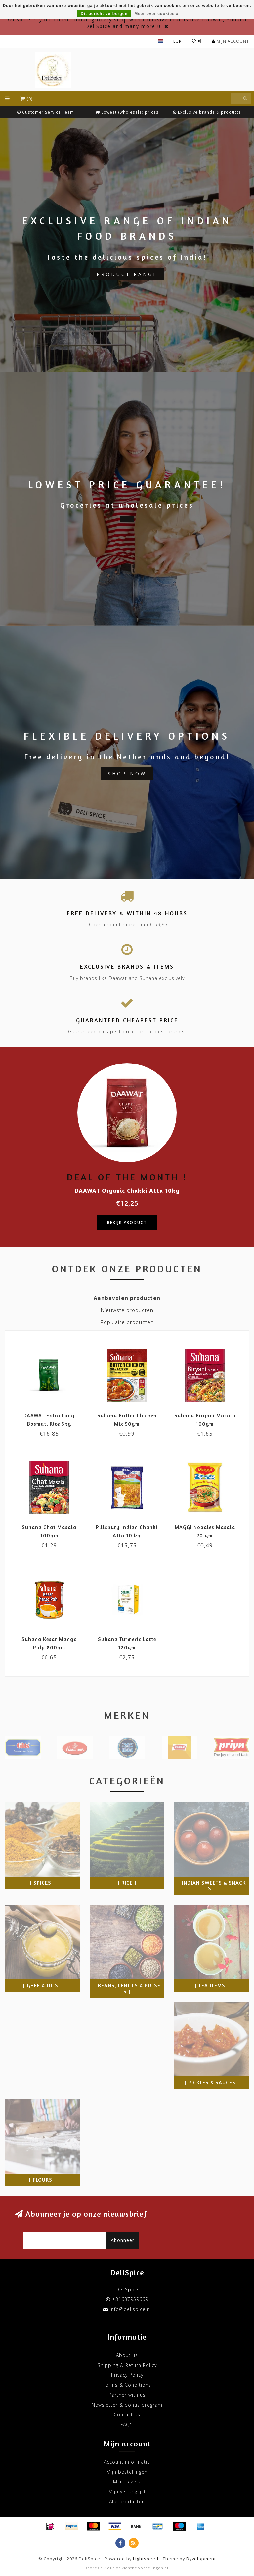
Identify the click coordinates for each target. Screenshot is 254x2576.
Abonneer (122, 2240)
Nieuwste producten (127, 1310)
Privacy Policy (127, 2375)
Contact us (127, 2414)
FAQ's (127, 2424)
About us (127, 2355)
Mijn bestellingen (127, 2472)
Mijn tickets (127, 2482)
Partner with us (127, 2395)
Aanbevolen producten (127, 1298)
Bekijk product (127, 1222)
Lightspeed (145, 2559)
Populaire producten (127, 1322)
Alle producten (127, 2501)
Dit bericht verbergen (104, 13)
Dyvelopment (201, 2559)
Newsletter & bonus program (127, 2405)
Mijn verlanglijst (127, 2491)
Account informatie (127, 2462)
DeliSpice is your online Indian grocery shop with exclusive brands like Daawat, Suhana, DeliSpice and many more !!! (127, 23)
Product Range (127, 274)
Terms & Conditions (127, 2385)
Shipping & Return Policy (127, 2365)
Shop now (127, 773)
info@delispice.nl (130, 2309)
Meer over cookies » (156, 13)
